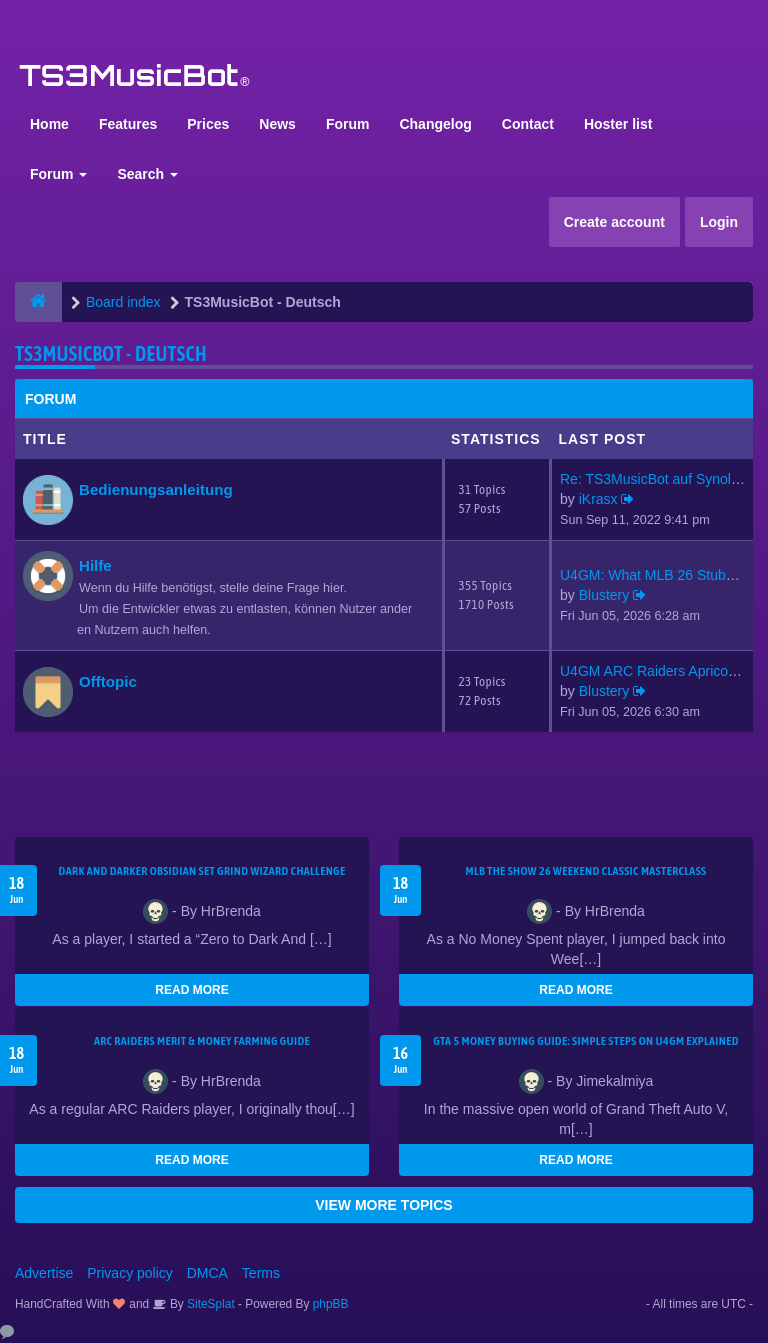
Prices (208, 124)
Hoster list (618, 124)
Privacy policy (130, 1273)
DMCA (207, 1273)
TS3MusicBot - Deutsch (111, 353)
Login (719, 222)
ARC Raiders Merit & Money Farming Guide (202, 1041)
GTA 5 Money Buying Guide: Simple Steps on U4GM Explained (586, 1041)
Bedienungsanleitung (156, 489)
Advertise (44, 1273)
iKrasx (598, 499)
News (277, 124)
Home (49, 124)
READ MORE (191, 990)
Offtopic (108, 681)
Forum (348, 124)
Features (128, 124)
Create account (614, 222)
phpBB (331, 1304)
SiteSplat (209, 1304)
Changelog (435, 124)
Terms (261, 1273)
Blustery (604, 595)
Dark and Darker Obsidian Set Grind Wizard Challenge (202, 871)
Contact (528, 124)
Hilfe (95, 565)
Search (147, 174)
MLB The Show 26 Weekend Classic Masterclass (585, 871)
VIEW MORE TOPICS (383, 1205)
